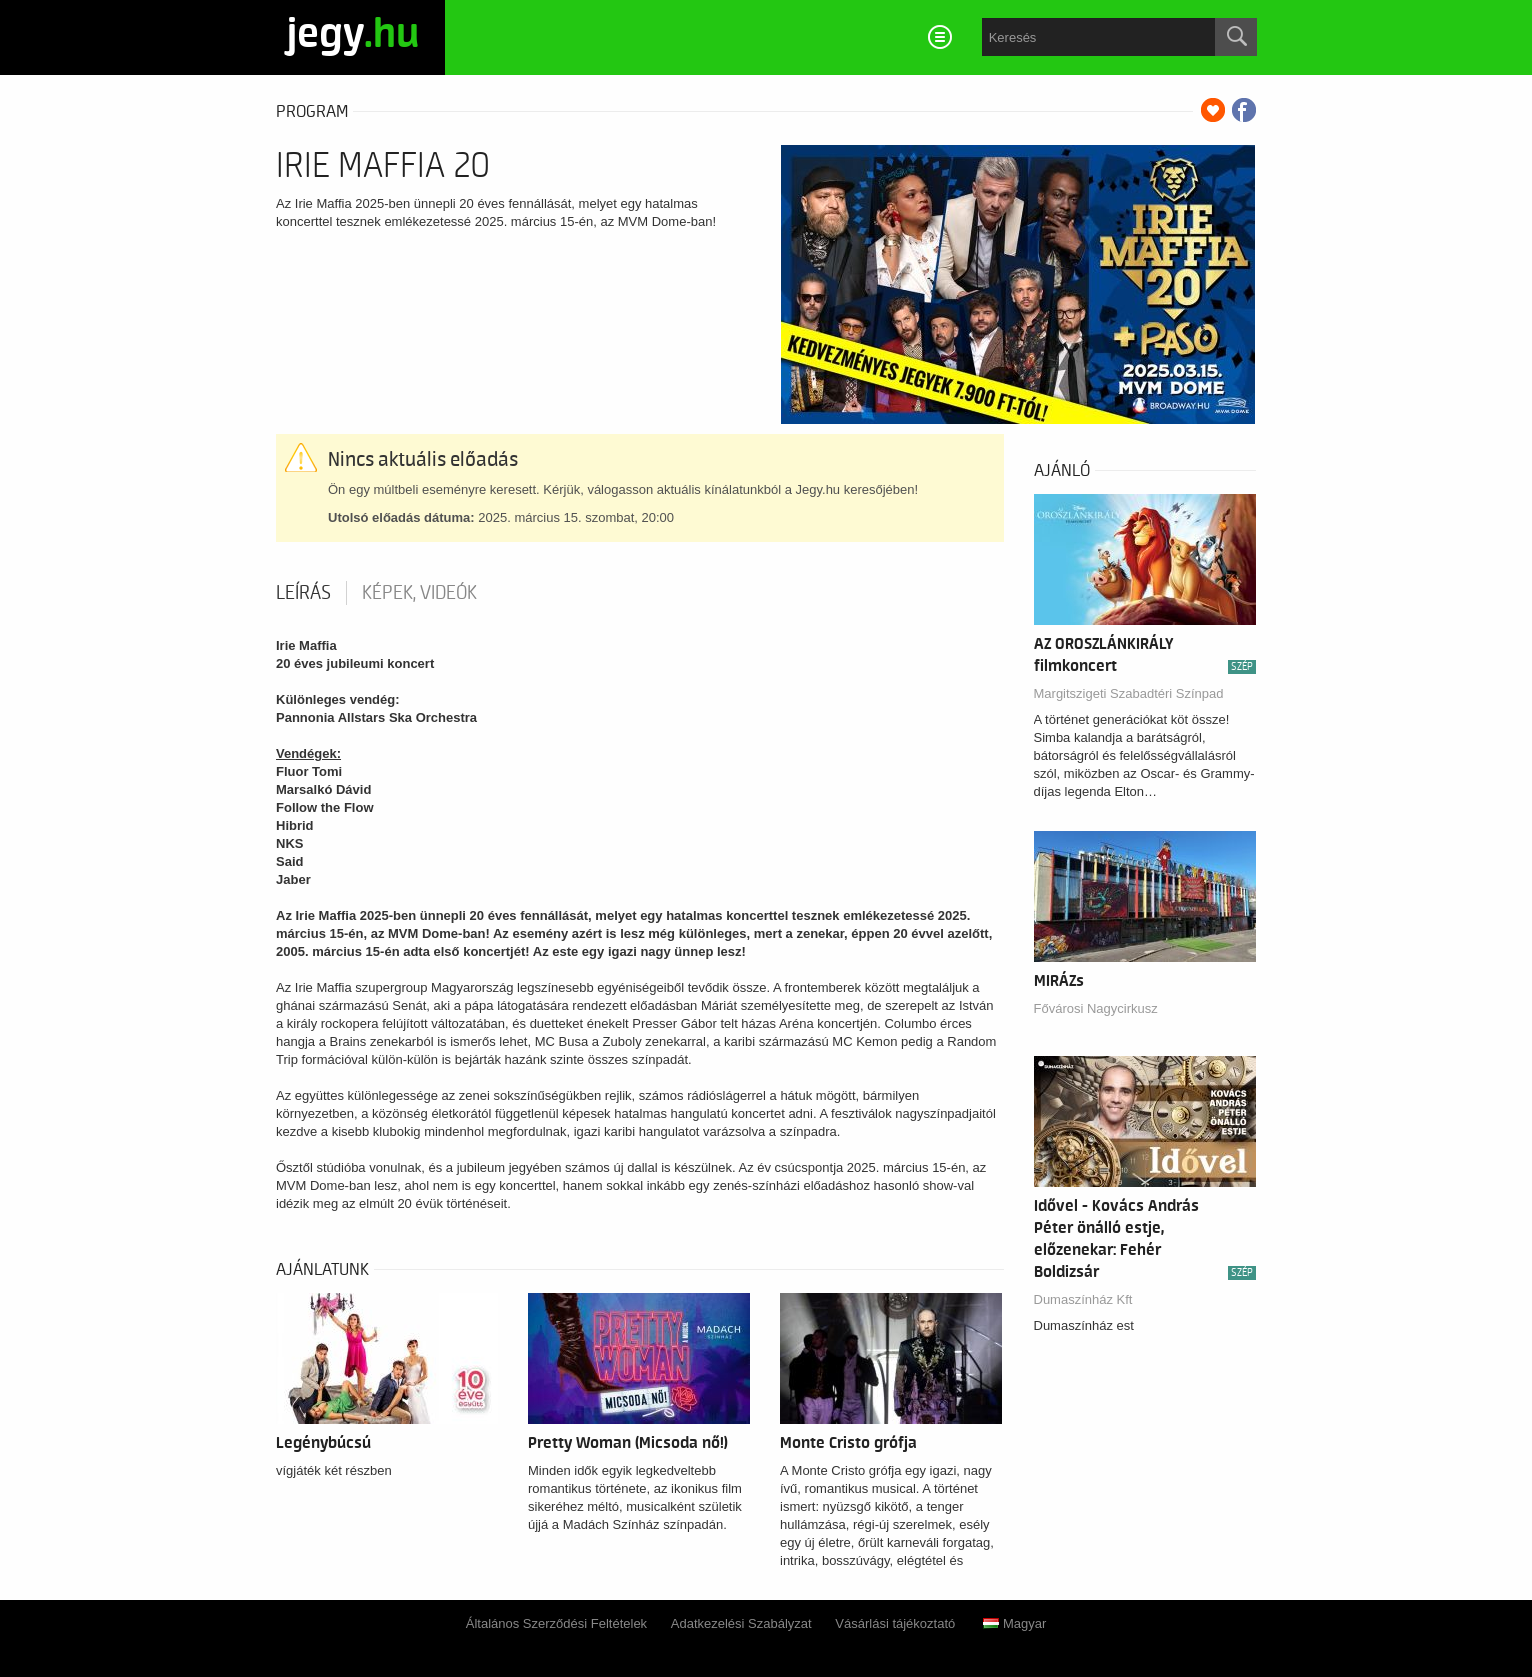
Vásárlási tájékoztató (895, 1623)
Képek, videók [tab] (419, 593)
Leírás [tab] (303, 593)
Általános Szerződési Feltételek (556, 1623)
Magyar (1014, 1623)
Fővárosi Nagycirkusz (1096, 1008)
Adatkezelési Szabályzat (741, 1623)
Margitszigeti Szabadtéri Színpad (1129, 693)
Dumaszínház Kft (1083, 1299)
